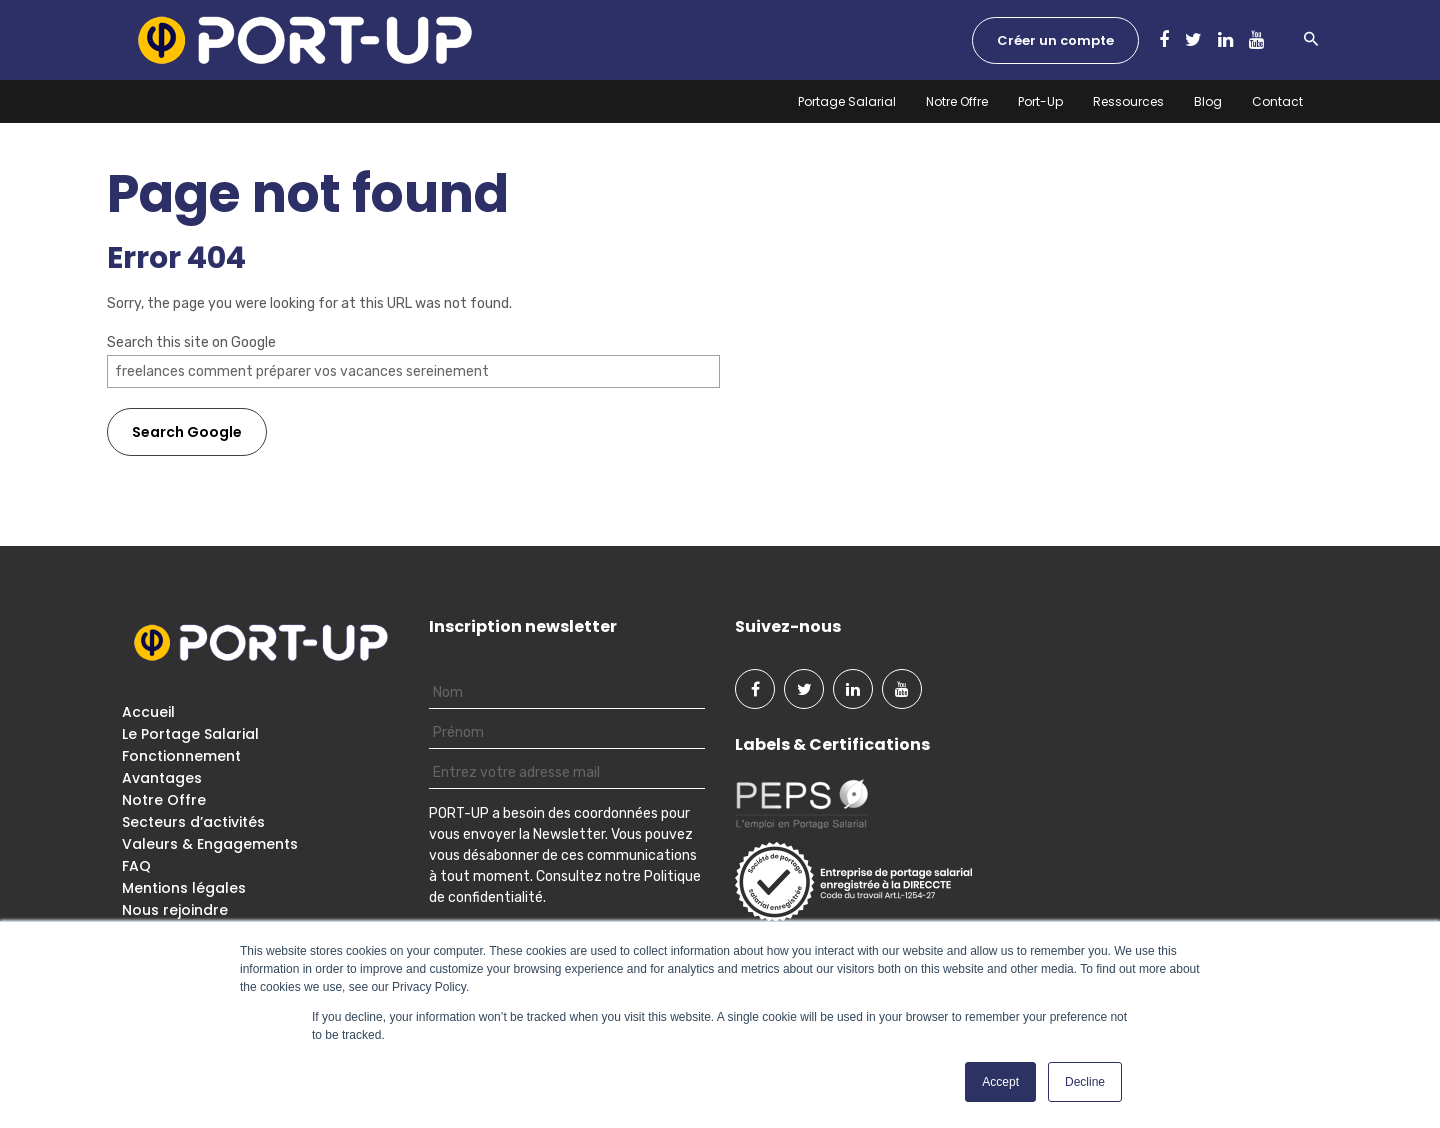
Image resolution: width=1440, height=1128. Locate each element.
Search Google (187, 432)
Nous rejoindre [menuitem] (175, 910)
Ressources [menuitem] (1128, 101)
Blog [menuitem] (1208, 101)
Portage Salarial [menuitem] (847, 101)
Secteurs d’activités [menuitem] (193, 822)
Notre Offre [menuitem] (957, 101)
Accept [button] (1000, 1082)
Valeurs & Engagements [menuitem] (210, 844)
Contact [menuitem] (1277, 101)
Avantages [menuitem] (162, 778)
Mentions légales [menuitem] (184, 888)
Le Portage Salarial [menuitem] (190, 734)
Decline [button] (1085, 1082)
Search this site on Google (191, 342)
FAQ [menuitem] (136, 866)
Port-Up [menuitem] (1040, 101)
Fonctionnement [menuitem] (181, 756)
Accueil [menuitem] (148, 712)
